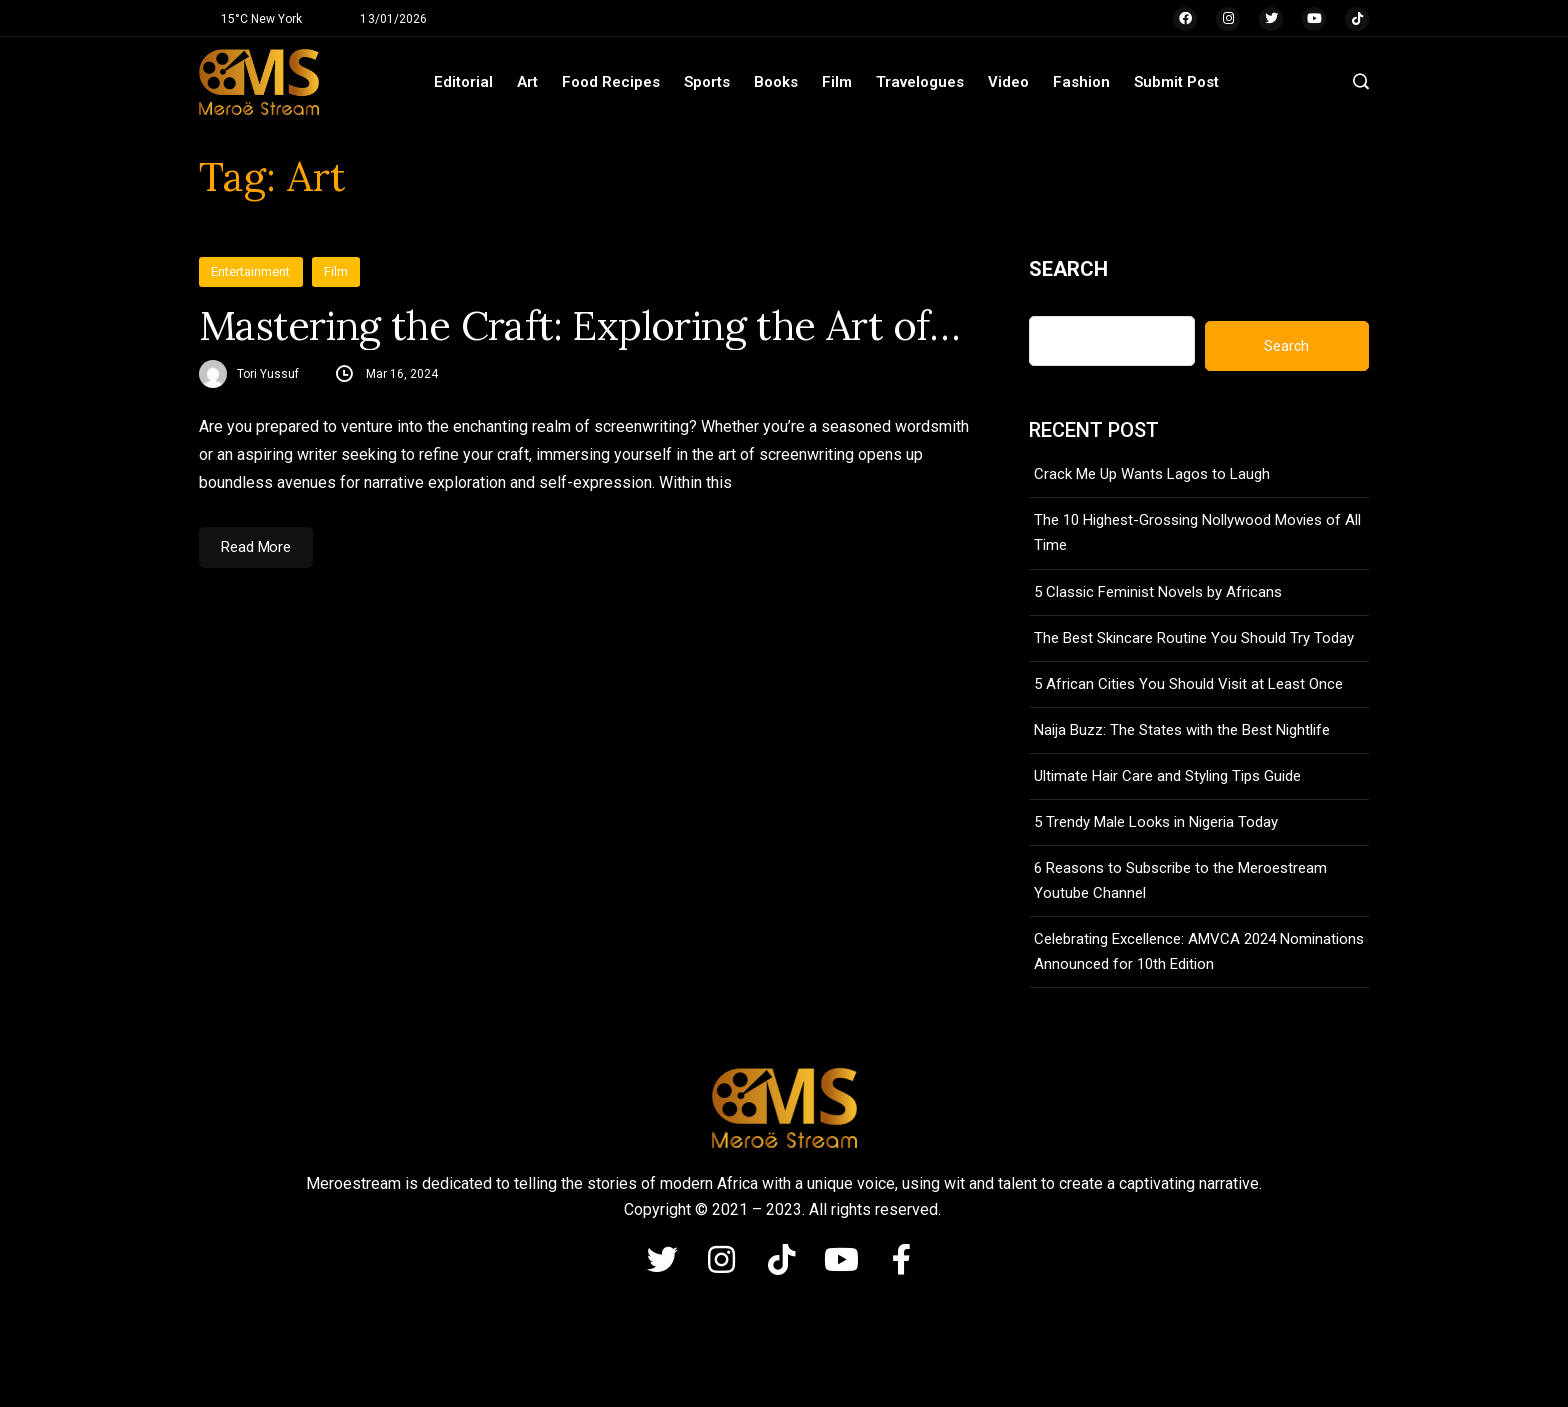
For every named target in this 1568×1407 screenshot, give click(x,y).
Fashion (1081, 82)
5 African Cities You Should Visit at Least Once (1188, 684)
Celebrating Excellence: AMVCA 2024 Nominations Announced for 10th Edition (1199, 951)
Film (837, 82)
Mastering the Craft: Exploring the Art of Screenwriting (584, 326)
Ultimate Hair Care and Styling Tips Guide (1167, 776)
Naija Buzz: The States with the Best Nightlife (1182, 730)
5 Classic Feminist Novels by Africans (1158, 592)
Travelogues (920, 82)
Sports (707, 82)
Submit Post (1176, 82)
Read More (256, 547)
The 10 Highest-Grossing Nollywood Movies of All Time (1197, 532)
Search (1068, 269)
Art (527, 82)
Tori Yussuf (268, 374)
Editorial (463, 82)
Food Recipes (611, 82)
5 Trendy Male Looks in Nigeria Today (1156, 822)
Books (776, 82)
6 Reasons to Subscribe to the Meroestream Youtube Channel (1180, 880)
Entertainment (251, 271)
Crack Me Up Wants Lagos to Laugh (1152, 474)
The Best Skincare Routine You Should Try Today (1194, 638)
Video (1008, 82)
